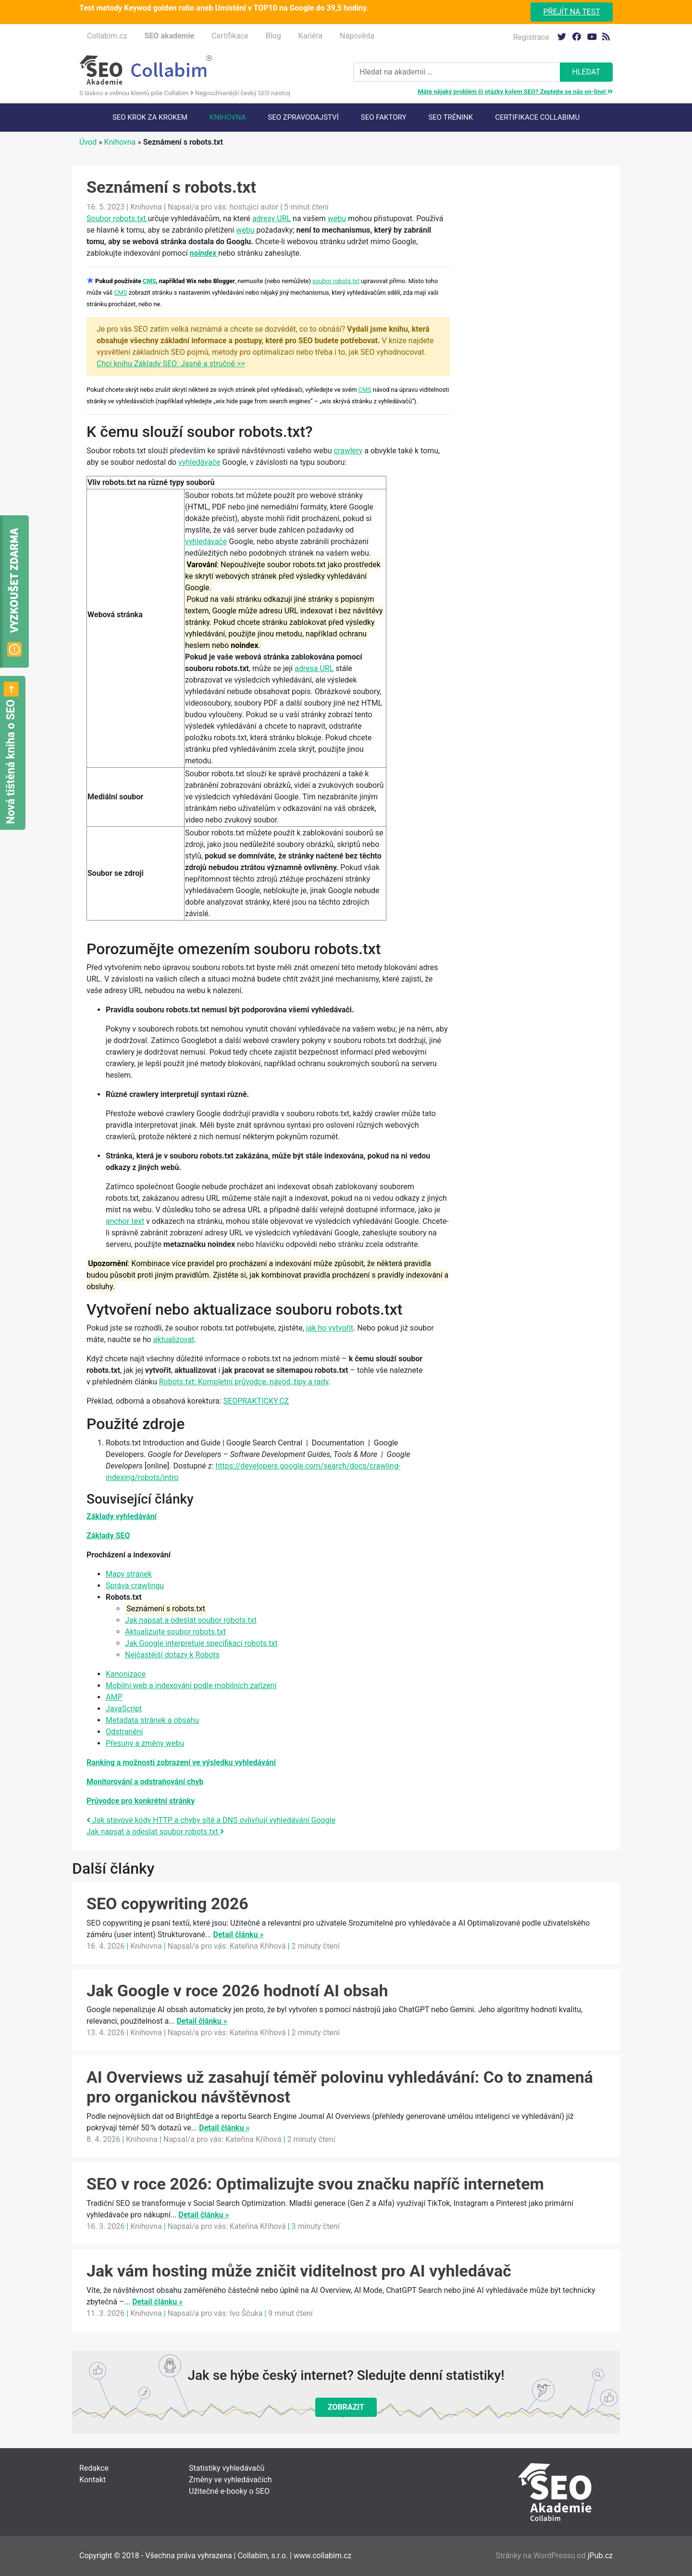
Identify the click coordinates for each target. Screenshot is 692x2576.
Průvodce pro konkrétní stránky (140, 1800)
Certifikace (229, 35)
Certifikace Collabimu (537, 117)
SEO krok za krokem (149, 117)
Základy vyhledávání (121, 1516)
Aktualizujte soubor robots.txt (175, 1631)
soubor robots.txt (335, 281)
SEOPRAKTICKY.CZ (256, 1401)
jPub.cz (600, 2555)
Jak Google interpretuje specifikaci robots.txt (201, 1643)
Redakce (94, 2468)
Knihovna (228, 117)
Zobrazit (346, 2407)
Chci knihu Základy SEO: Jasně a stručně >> (171, 363)
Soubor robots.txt (117, 218)
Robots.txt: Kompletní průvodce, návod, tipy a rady (244, 1381)
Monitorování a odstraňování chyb (144, 1781)
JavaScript (124, 1708)
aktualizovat (174, 1339)
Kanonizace (126, 1674)
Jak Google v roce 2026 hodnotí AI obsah (237, 1990)
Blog (273, 35)
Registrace (531, 37)
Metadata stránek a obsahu (152, 1720)
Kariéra (310, 35)
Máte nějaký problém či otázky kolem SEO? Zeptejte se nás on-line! (515, 91)
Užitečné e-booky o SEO (229, 2491)
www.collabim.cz (323, 2555)
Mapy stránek (129, 1574)
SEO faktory (384, 117)
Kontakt (92, 2479)
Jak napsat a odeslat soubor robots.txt (191, 1620)
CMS (149, 281)
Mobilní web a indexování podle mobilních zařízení (191, 1685)
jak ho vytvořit (329, 1327)
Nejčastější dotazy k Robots (172, 1654)
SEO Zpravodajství (303, 117)
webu (337, 218)
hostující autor (254, 207)
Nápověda (357, 35)
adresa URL (314, 668)
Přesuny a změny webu (145, 1743)
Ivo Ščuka (246, 2313)
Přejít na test (571, 11)
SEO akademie (169, 35)
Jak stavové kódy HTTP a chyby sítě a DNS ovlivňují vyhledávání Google (210, 1820)
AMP (114, 1697)
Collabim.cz (107, 35)
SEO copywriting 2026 (167, 1903)
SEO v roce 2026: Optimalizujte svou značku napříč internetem (315, 2183)
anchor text (125, 1221)
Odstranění (124, 1731)
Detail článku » (238, 1934)
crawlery (348, 450)
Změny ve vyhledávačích (230, 2479)
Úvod (88, 142)
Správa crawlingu (135, 1585)
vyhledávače (199, 462)
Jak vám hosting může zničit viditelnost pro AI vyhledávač (298, 2270)
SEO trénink (450, 117)
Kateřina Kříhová (258, 1946)
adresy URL (271, 218)
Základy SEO (108, 1535)
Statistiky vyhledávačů (226, 2468)
